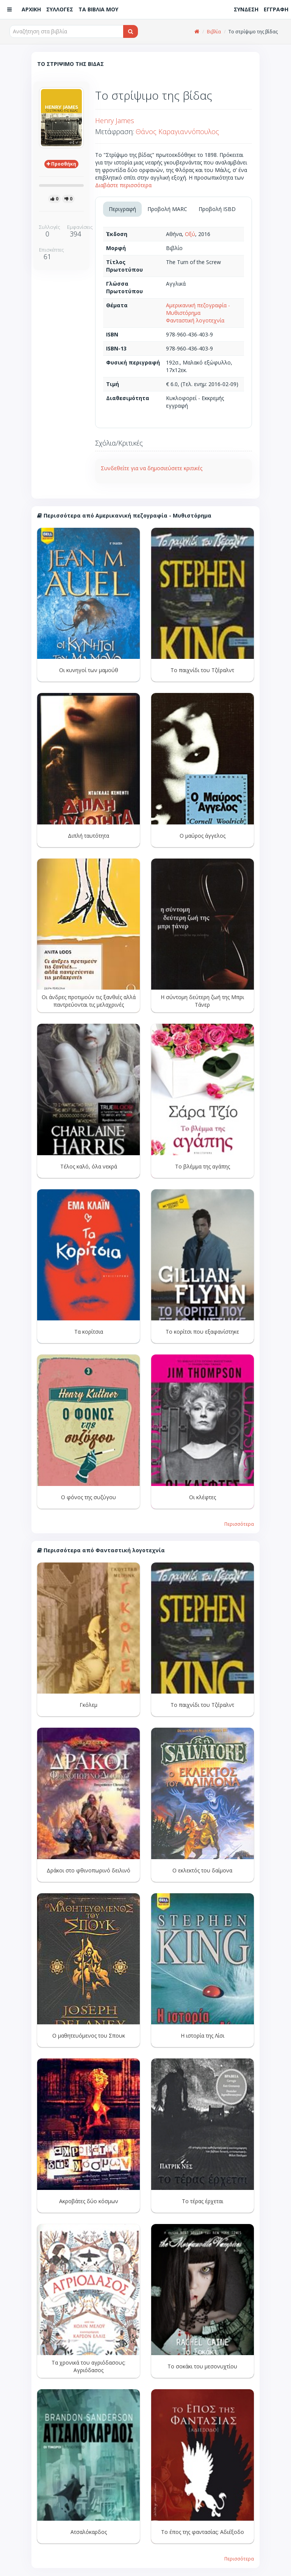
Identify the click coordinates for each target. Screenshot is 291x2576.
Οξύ (190, 234)
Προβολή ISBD (217, 209)
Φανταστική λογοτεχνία (195, 320)
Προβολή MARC (167, 209)
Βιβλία (214, 31)
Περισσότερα (239, 1524)
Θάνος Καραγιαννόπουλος (177, 131)
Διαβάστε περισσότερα (123, 185)
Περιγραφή (122, 209)
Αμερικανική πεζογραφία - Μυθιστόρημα (198, 309)
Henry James (114, 120)
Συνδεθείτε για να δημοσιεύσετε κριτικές (151, 468)
